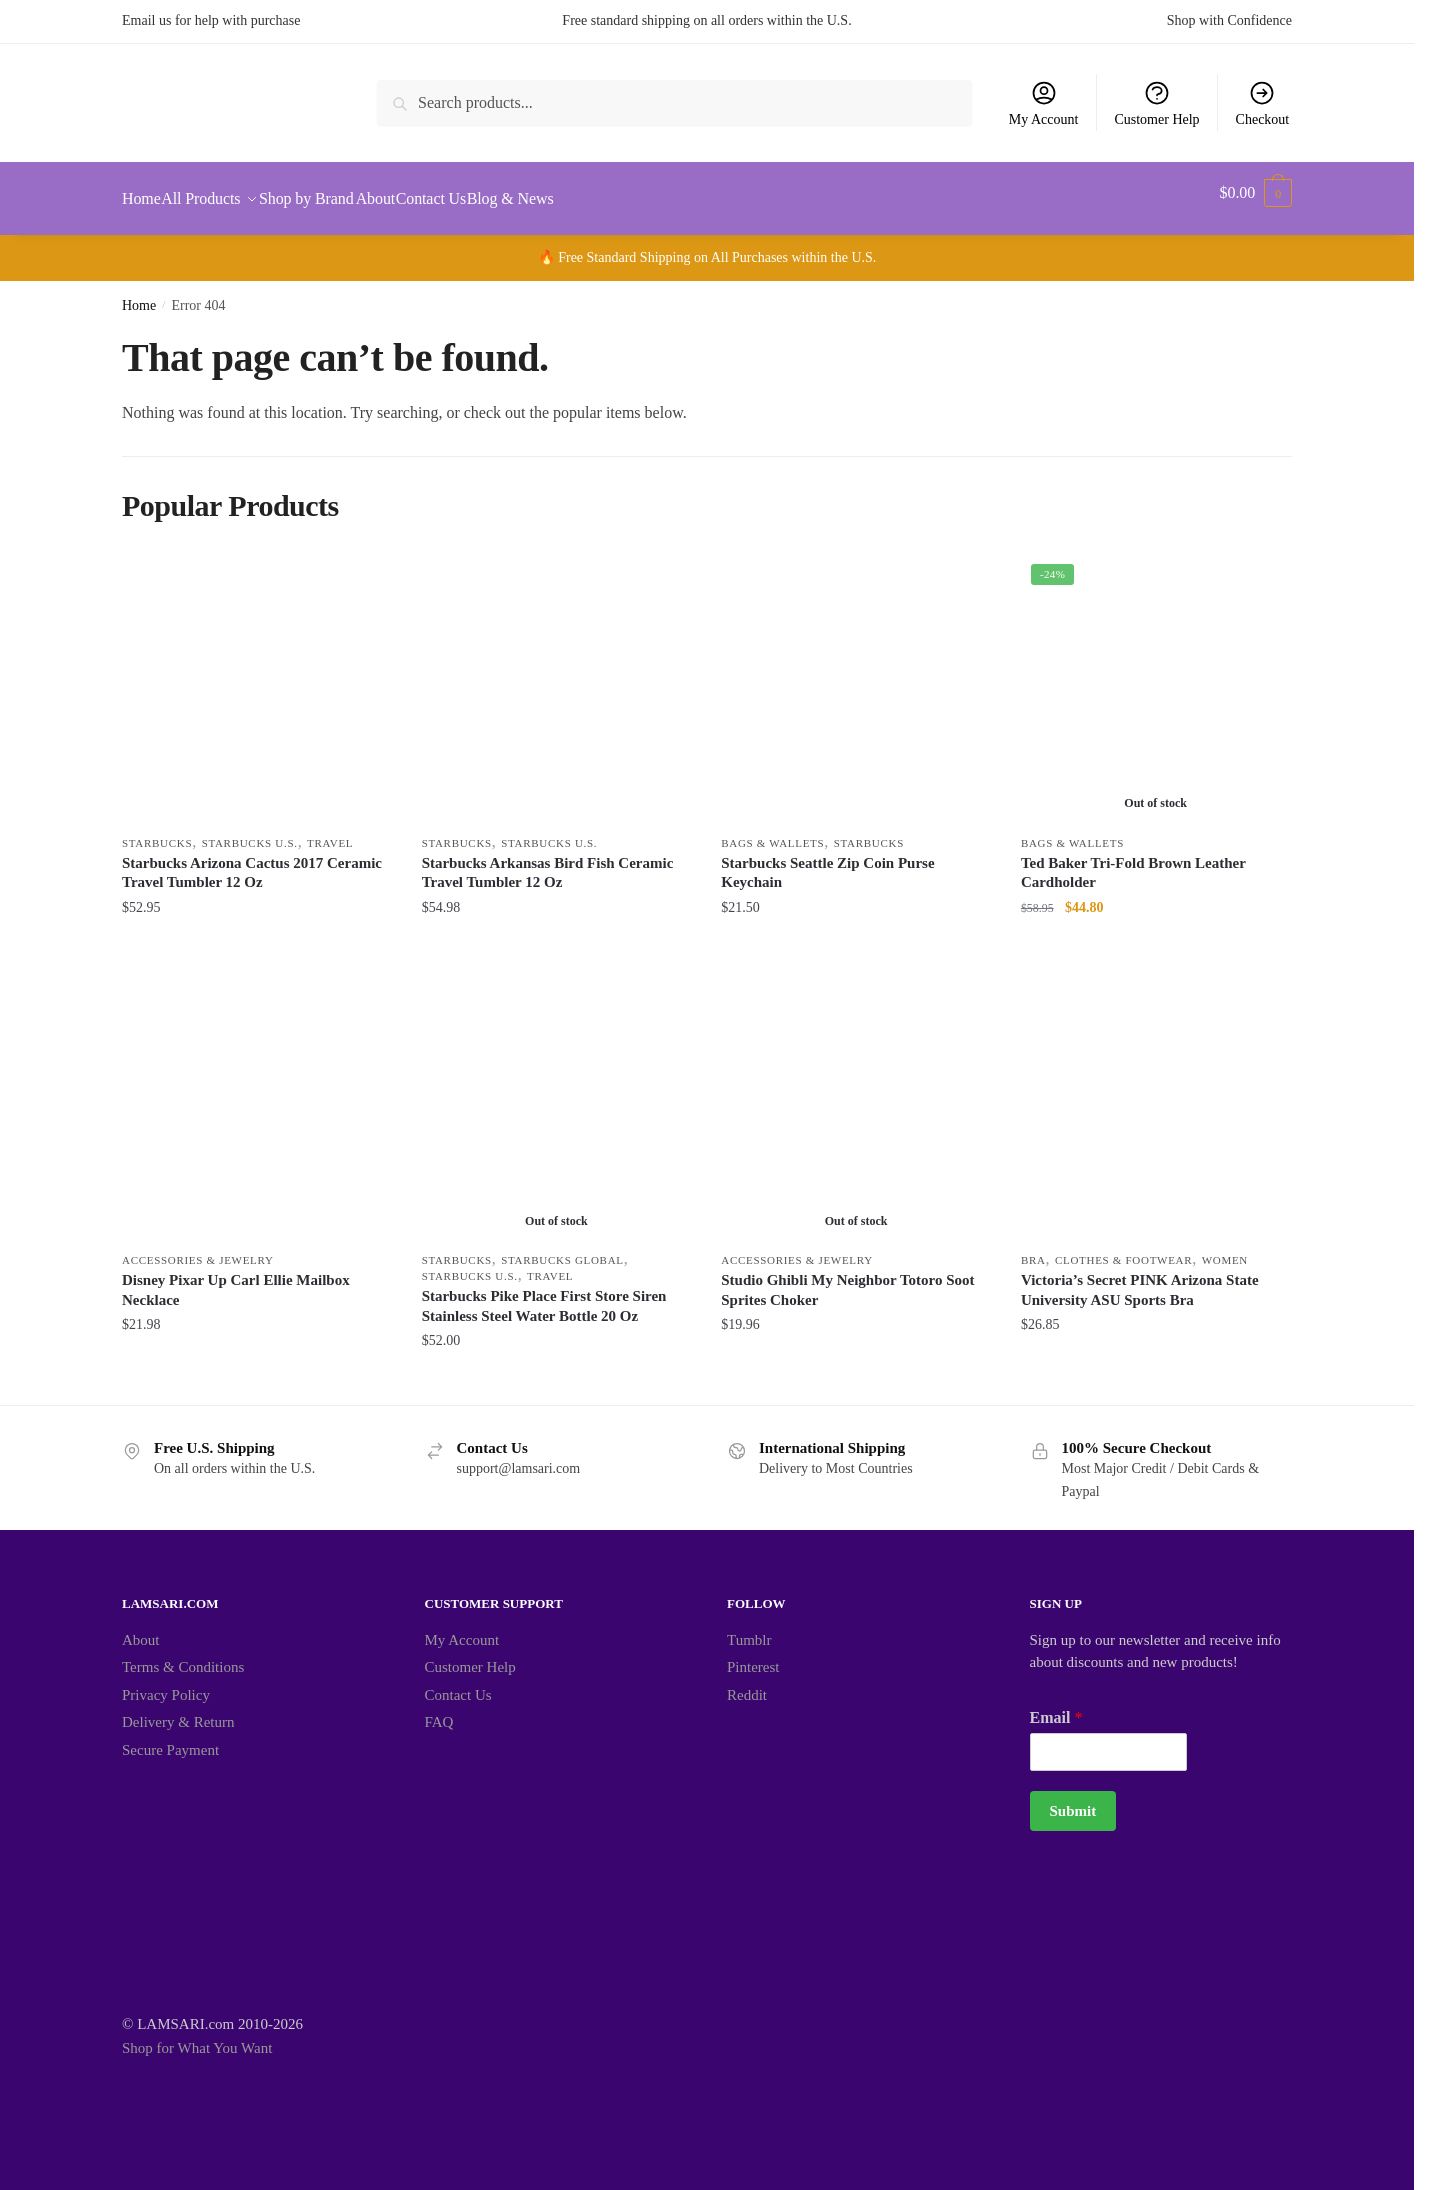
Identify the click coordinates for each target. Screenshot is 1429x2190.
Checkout (1263, 103)
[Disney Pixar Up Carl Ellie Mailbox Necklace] (257, 1094)
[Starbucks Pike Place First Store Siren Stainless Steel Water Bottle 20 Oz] (557, 1094)
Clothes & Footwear (1123, 1248)
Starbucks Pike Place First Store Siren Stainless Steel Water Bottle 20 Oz (544, 1294)
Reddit (747, 1683)
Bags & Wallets (772, 831)
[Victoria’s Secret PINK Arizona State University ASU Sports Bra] (1156, 1094)
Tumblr (749, 1628)
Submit (1073, 1799)
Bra (1033, 1248)
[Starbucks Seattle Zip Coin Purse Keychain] (856, 677)
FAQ (439, 1710)
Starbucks (157, 831)
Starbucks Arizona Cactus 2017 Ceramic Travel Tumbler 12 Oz (252, 861)
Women (1225, 1248)
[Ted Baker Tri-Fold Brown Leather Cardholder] (1156, 677)
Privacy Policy (166, 1683)
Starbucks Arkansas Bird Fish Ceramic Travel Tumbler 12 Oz (548, 861)
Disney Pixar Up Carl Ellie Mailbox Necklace (236, 1278)
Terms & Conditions (183, 1655)
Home (139, 293)
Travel (330, 831)
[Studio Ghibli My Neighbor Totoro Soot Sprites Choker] (856, 1094)
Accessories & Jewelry (198, 1248)
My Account (1044, 103)
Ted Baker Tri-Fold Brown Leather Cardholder (1133, 861)
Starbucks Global (562, 1248)
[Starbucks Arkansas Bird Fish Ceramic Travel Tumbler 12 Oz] (557, 677)
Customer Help (1156, 103)
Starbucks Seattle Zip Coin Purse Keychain (827, 861)
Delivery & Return (178, 1710)
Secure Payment (170, 1738)
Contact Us (458, 1683)
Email (1056, 1705)
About (141, 1628)
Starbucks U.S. (250, 831)
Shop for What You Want (197, 2036)
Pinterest (753, 1655)
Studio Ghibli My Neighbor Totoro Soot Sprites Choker (847, 1278)
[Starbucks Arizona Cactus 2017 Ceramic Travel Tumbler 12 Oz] (257, 677)
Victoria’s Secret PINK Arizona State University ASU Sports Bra (1140, 1278)
